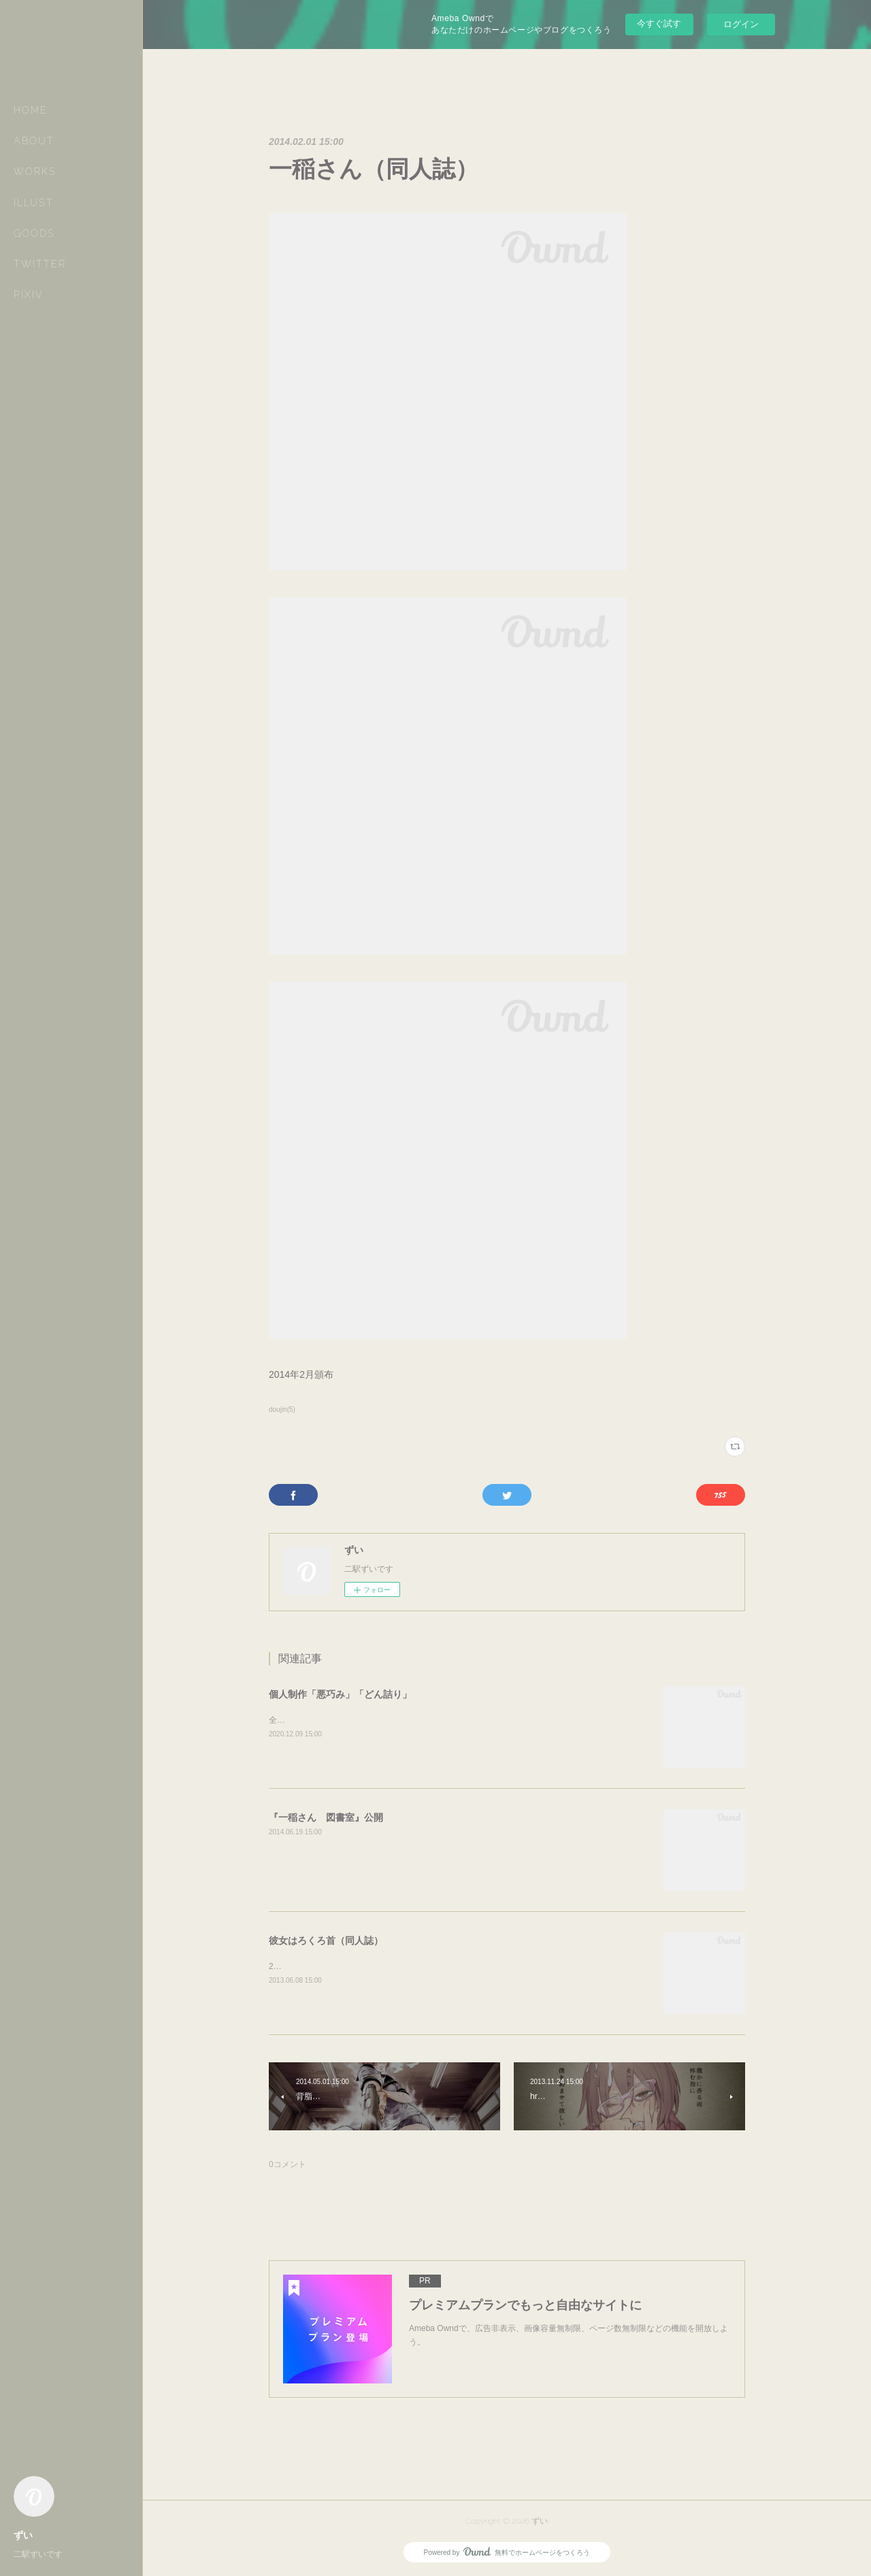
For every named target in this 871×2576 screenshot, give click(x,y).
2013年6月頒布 (296, 1966)
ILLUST (34, 202)
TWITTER (40, 264)
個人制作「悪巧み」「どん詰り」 (340, 1694)
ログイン (741, 24)
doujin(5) (282, 1409)
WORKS (35, 171)
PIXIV (29, 294)
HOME (31, 110)
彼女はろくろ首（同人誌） (326, 1940)
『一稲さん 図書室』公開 (326, 1817)
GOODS (34, 233)
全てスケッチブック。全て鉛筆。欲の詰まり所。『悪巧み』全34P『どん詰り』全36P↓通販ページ (449, 1720)
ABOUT (34, 140)
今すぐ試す (659, 23)
